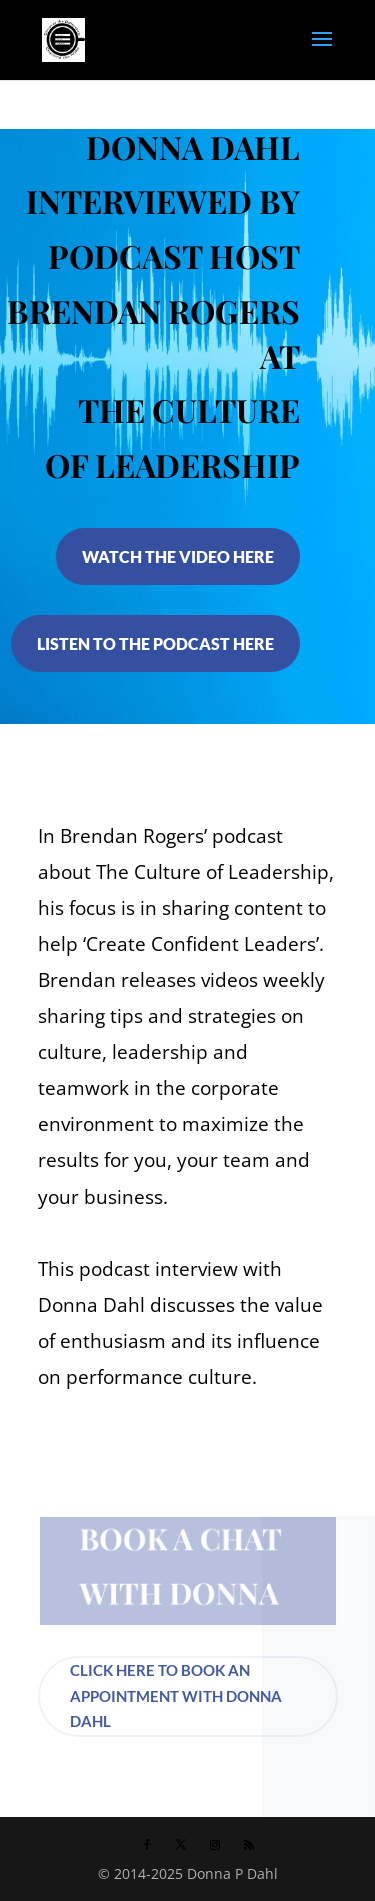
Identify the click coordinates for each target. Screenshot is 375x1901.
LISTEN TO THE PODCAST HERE (155, 643)
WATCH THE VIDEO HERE (178, 556)
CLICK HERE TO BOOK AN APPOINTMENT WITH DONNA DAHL (176, 1695)
